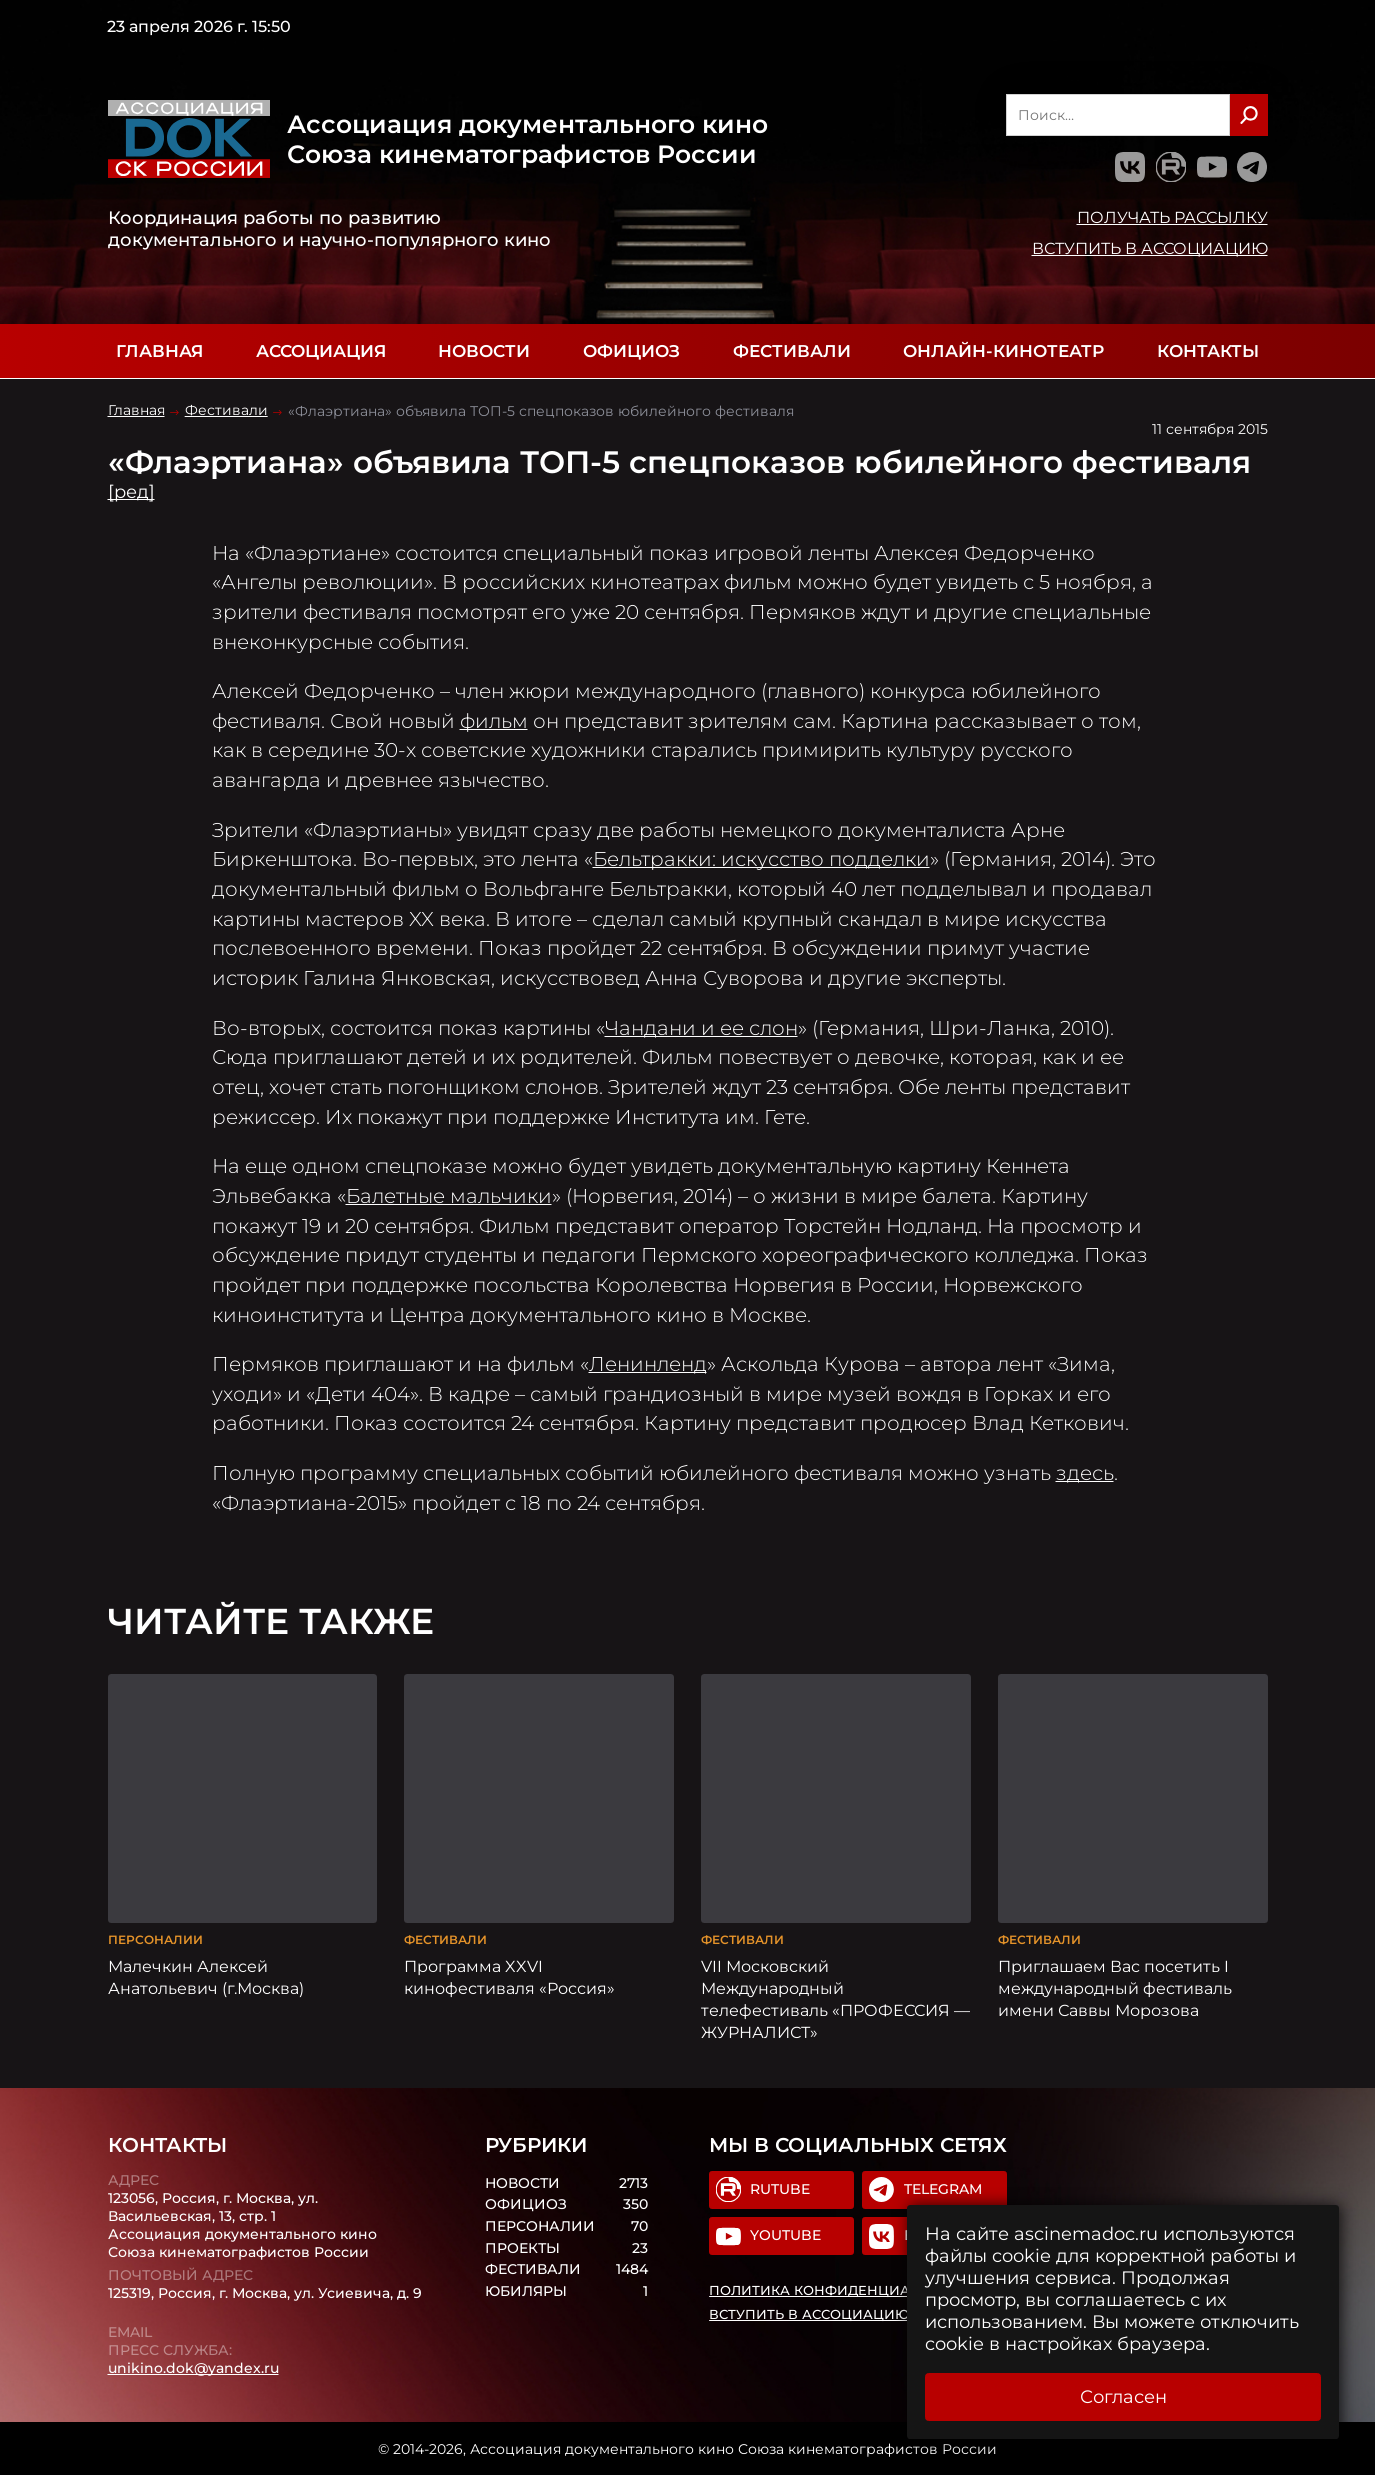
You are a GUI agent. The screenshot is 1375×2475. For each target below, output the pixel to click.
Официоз (631, 351)
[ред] (131, 492)
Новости (484, 351)
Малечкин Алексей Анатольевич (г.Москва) (206, 1975)
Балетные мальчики (449, 1196)
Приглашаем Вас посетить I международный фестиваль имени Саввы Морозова (1115, 1986)
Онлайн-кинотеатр (1003, 351)
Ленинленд (648, 1364)
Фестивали (792, 351)
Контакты (1208, 351)
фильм (494, 721)
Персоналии (155, 1937)
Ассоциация (321, 351)
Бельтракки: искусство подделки (761, 859)
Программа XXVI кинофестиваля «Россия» (509, 1975)
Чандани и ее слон (701, 1028)
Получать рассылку (1172, 217)
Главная (159, 351)
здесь (1085, 1473)
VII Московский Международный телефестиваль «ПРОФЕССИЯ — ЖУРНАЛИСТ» (835, 1997)
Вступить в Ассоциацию (1150, 248)
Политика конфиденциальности (844, 2290)
